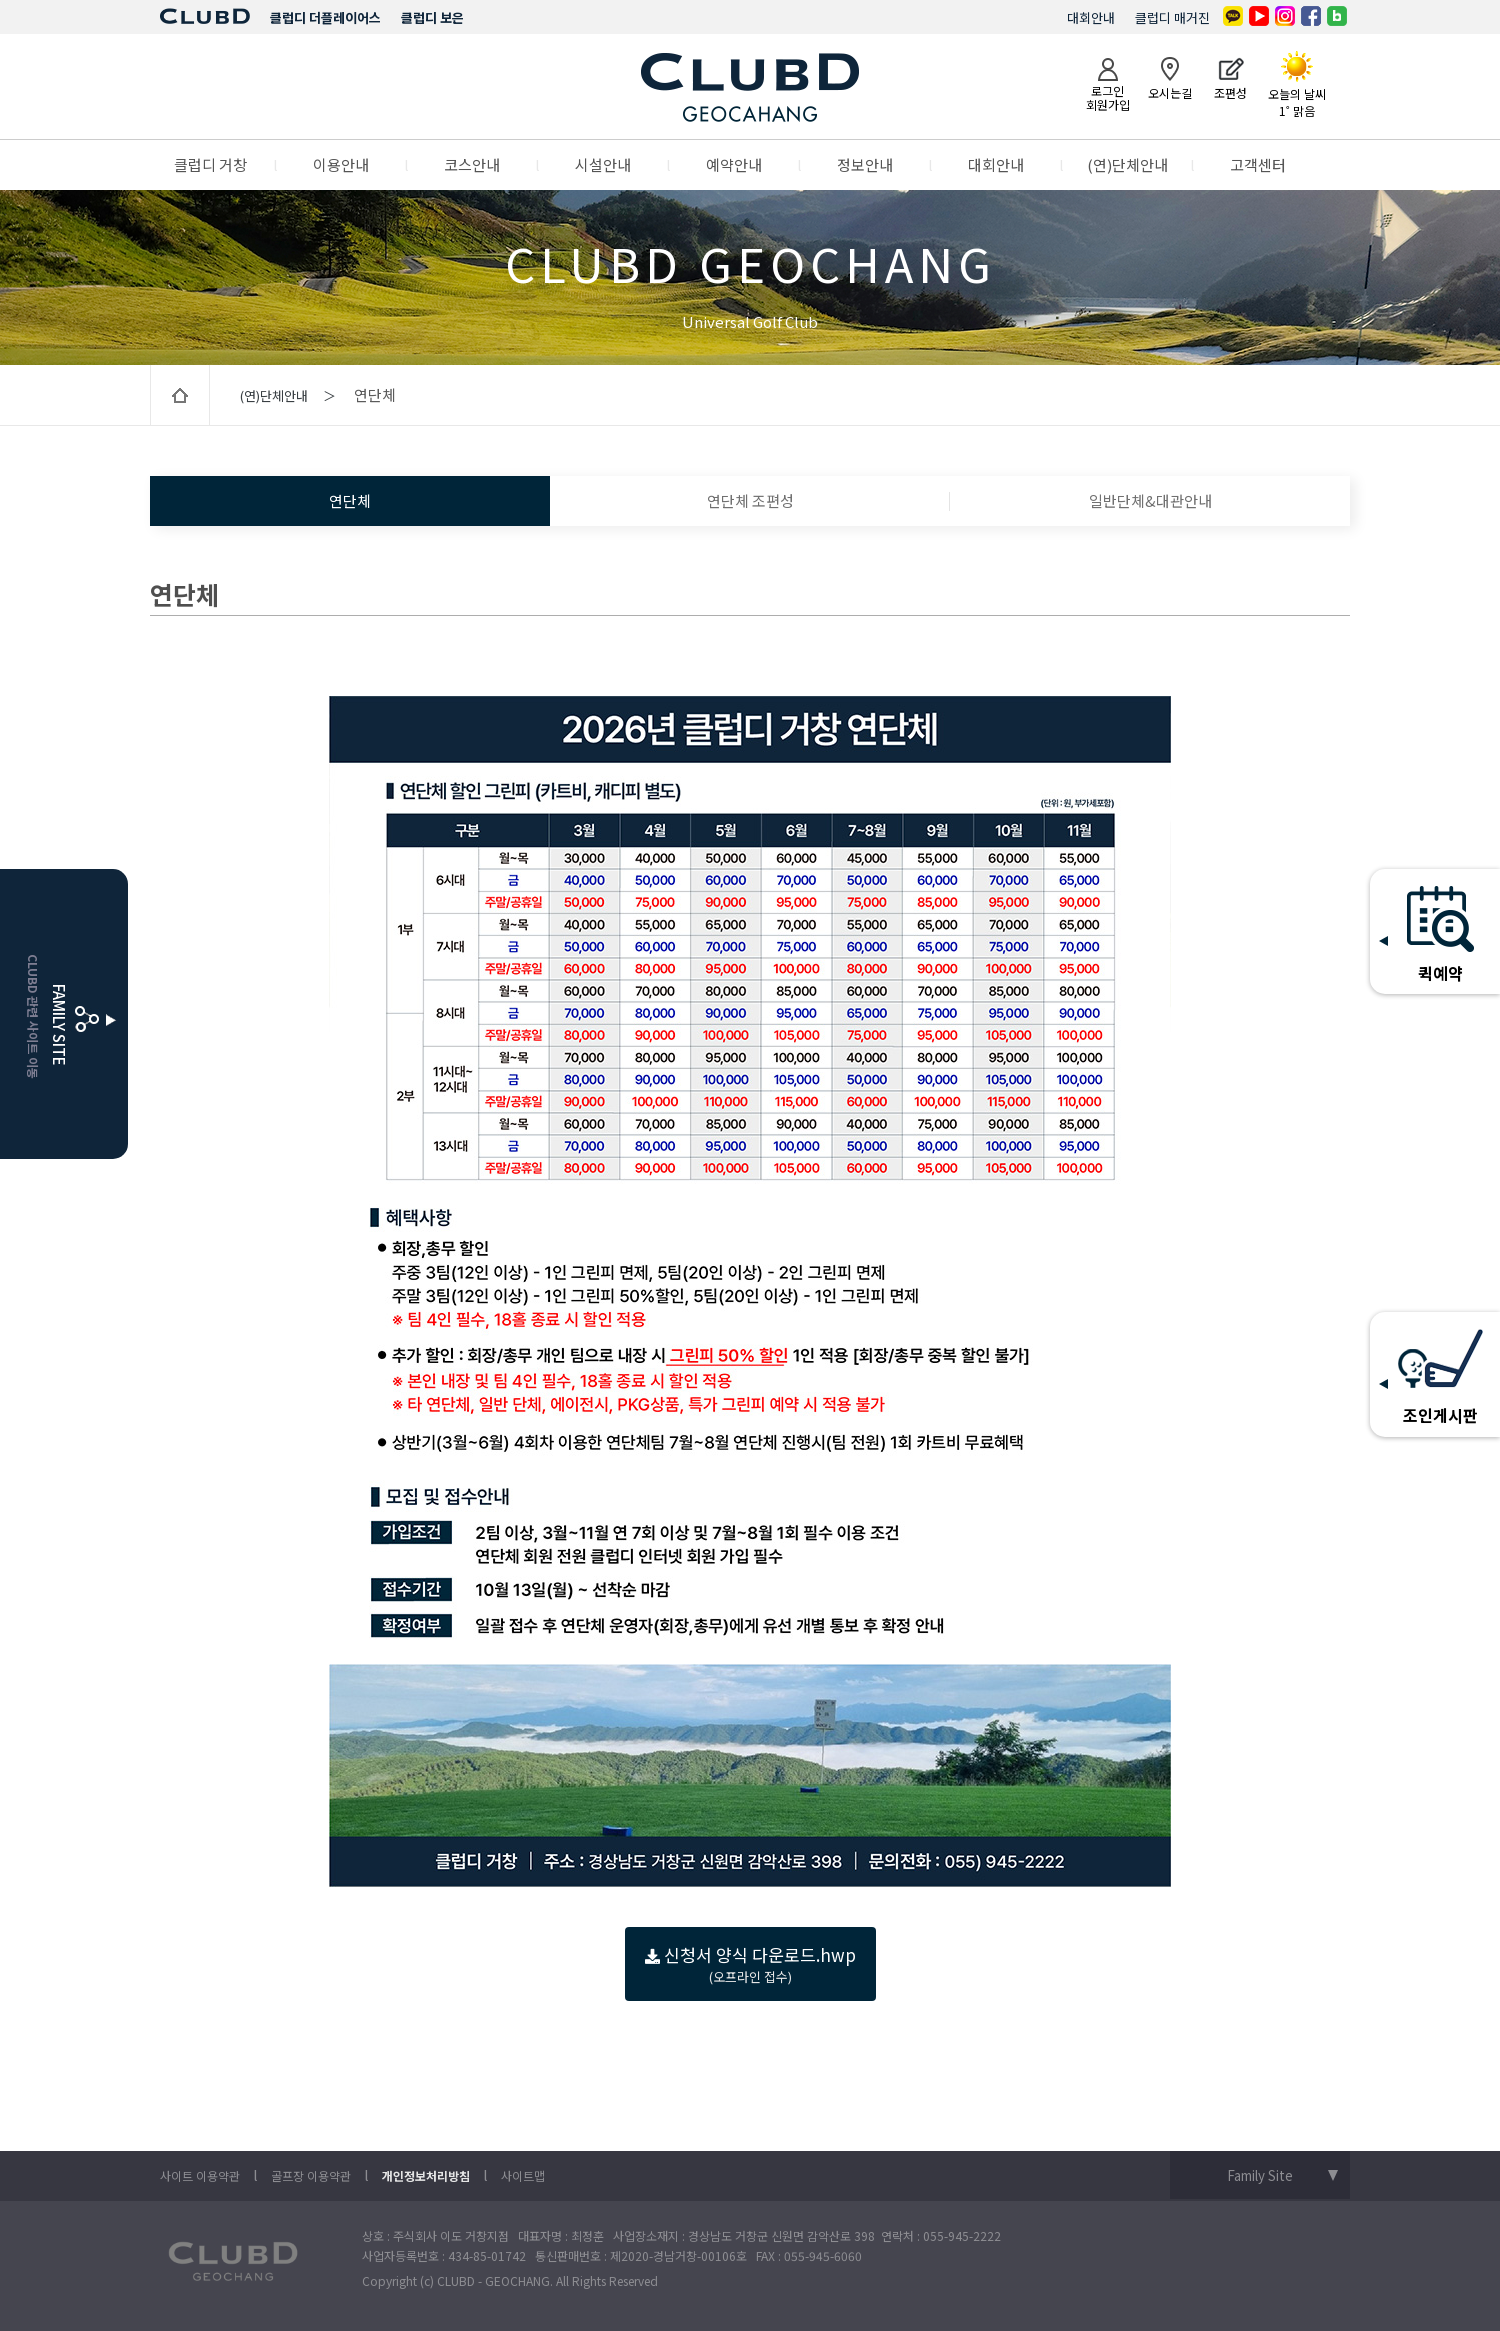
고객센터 (1258, 164)
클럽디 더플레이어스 (325, 17)
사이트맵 (523, 2175)
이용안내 (341, 164)
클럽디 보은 (432, 17)
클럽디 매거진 (1172, 17)
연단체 (350, 500)
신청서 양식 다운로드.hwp (750, 1964)
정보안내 (865, 164)
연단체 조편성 (750, 500)
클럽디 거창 (210, 164)
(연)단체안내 (1127, 164)
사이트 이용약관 (200, 2175)
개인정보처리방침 (426, 2175)
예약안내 (734, 164)
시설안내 (603, 164)
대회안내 (1091, 17)
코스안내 (472, 164)
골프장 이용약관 (311, 2175)
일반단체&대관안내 (1150, 500)
